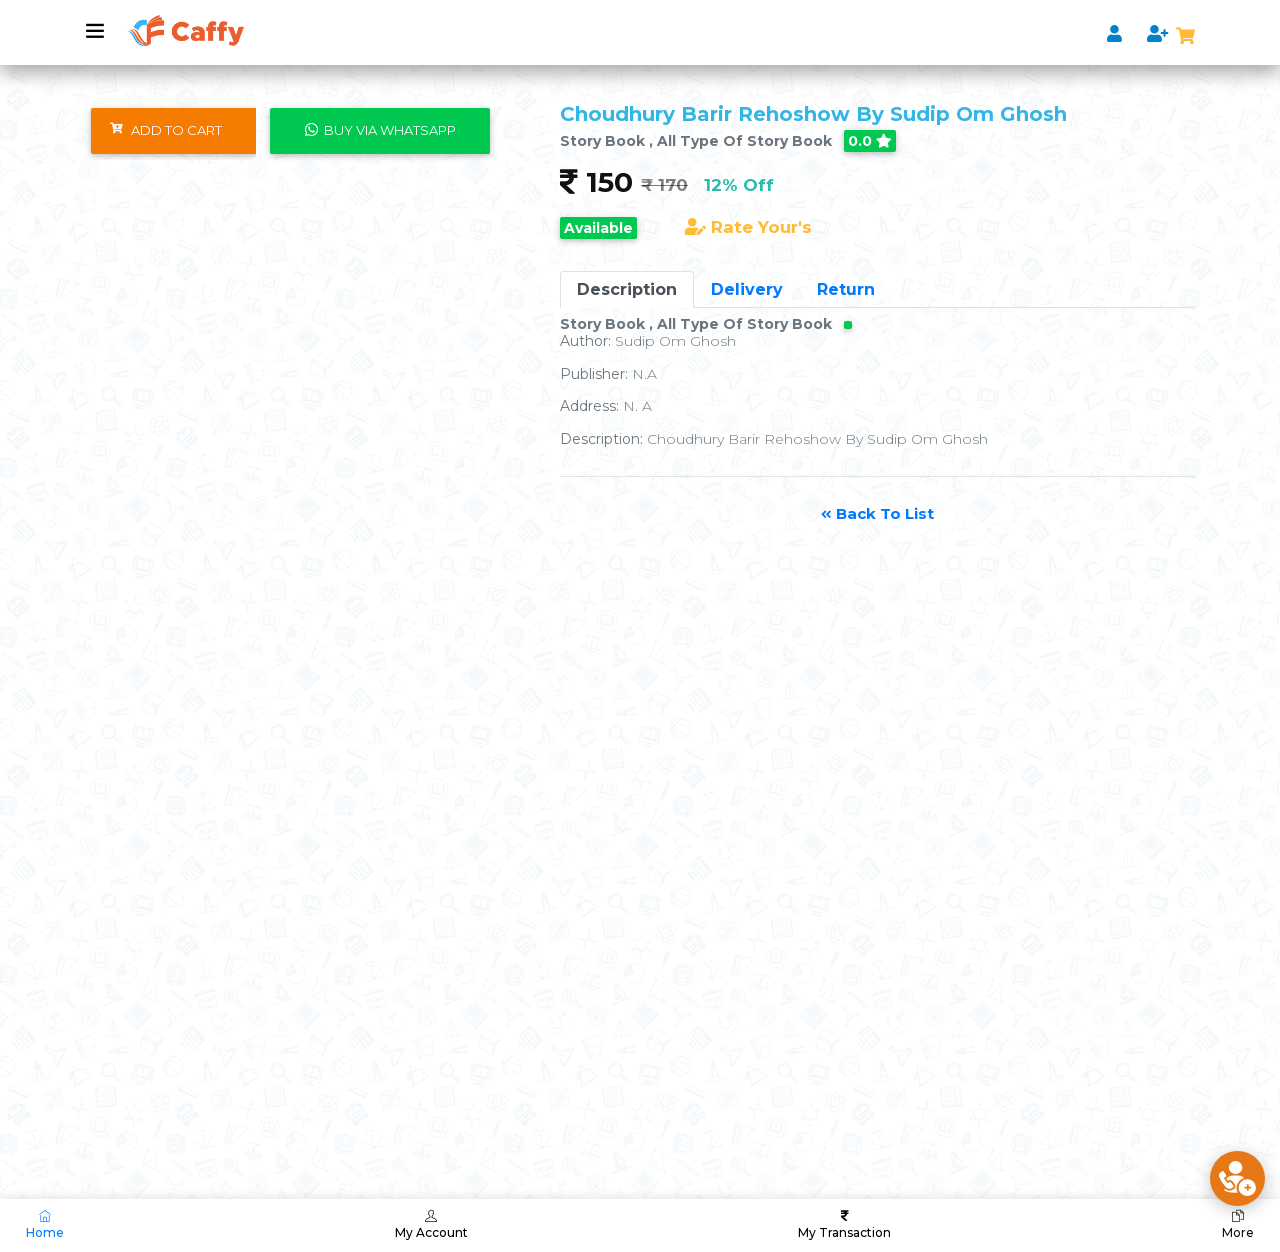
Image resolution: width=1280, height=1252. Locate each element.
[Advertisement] (600, 947)
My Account (431, 1225)
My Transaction (844, 1225)
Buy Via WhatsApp (380, 130)
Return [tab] (846, 289)
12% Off (739, 185)
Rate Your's (748, 227)
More (1238, 1225)
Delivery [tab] (747, 289)
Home (45, 1225)
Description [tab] (627, 289)
